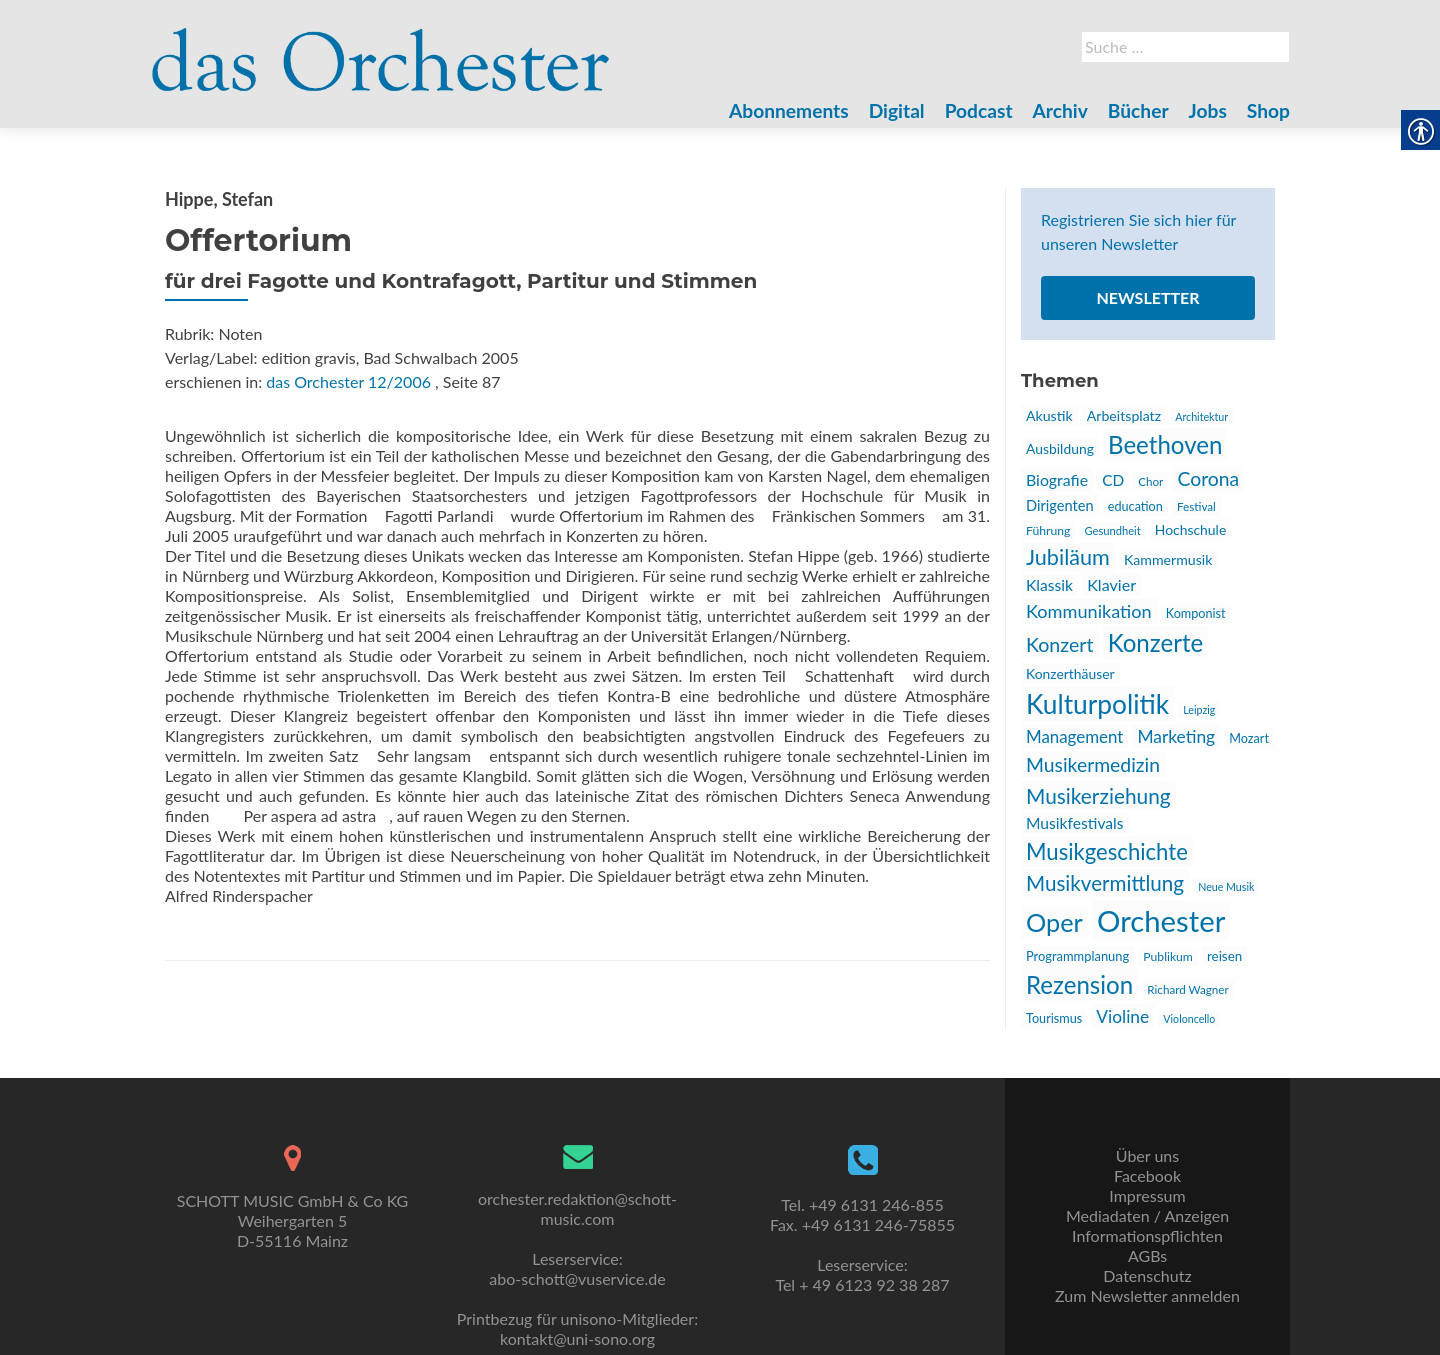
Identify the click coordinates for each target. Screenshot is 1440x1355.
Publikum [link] (1168, 956)
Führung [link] (1048, 530)
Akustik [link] (1049, 415)
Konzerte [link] (1156, 642)
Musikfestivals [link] (1075, 823)
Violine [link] (1122, 1016)
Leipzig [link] (1199, 709)
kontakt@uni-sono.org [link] (577, 1338)
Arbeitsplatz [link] (1124, 415)
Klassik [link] (1049, 585)
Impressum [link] (1147, 1195)
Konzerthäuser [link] (1070, 673)
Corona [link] (1208, 478)
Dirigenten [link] (1060, 505)
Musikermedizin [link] (1093, 764)
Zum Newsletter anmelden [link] (1147, 1295)
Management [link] (1074, 736)
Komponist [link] (1196, 613)
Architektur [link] (1201, 416)
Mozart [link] (1249, 738)
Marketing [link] (1176, 736)
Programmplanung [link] (1077, 956)
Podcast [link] (979, 110)
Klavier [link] (1111, 584)
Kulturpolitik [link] (1097, 704)
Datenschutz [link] (1147, 1275)
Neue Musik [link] (1226, 886)
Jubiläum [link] (1068, 557)
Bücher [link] (1138, 110)
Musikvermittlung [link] (1105, 883)
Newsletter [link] (1147, 297)
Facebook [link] (1147, 1175)
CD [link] (1113, 480)
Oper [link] (1054, 922)
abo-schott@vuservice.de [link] (577, 1278)
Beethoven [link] (1165, 444)
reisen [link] (1224, 956)
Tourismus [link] (1054, 1018)
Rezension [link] (1079, 984)
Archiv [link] (1060, 110)
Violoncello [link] (1189, 1018)
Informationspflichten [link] (1147, 1235)
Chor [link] (1150, 481)
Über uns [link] (1147, 1155)
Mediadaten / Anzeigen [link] (1147, 1215)
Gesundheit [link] (1112, 530)
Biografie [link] (1057, 479)
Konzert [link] (1060, 644)
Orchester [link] (1161, 920)
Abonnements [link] (789, 110)
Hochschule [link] (1190, 529)
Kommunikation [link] (1089, 611)
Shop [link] (1268, 110)
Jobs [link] (1208, 110)
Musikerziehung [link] (1098, 795)
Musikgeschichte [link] (1107, 851)
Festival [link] (1196, 506)
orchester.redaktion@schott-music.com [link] (577, 1208)
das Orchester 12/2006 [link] (348, 381)
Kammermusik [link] (1168, 559)
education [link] (1135, 506)
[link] (381, 48)
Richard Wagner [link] (1187, 989)
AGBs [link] (1147, 1255)
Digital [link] (897, 110)
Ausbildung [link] (1060, 448)
